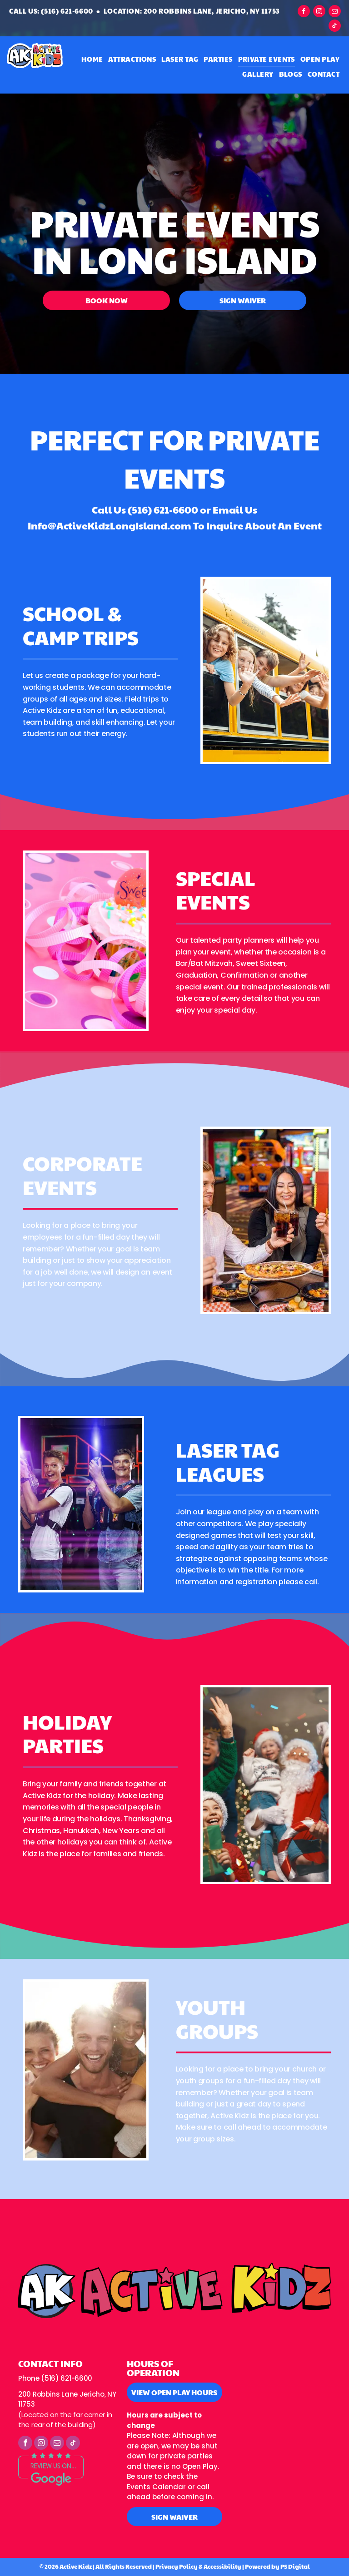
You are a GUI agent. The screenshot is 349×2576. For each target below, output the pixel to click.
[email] (335, 12)
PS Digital (295, 2566)
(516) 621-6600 (163, 509)
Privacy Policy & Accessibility (198, 2566)
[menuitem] (92, 59)
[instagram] (319, 12)
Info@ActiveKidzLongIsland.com (109, 525)
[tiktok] (335, 27)
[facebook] (304, 12)
